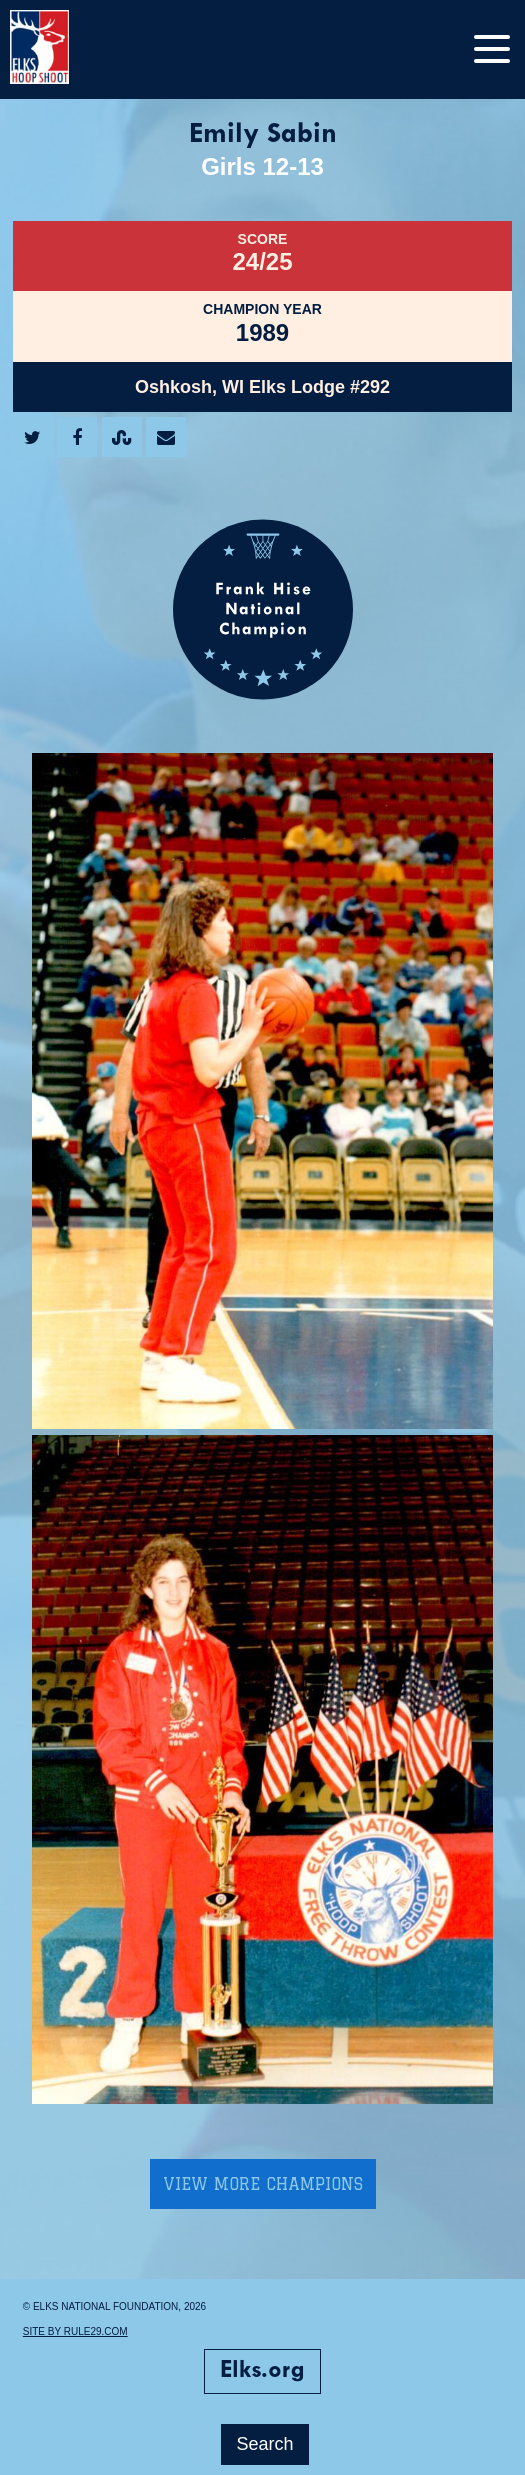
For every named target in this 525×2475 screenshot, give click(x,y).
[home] (60, 49)
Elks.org (262, 2371)
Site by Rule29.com (75, 2331)
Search (264, 2444)
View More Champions (263, 2184)
